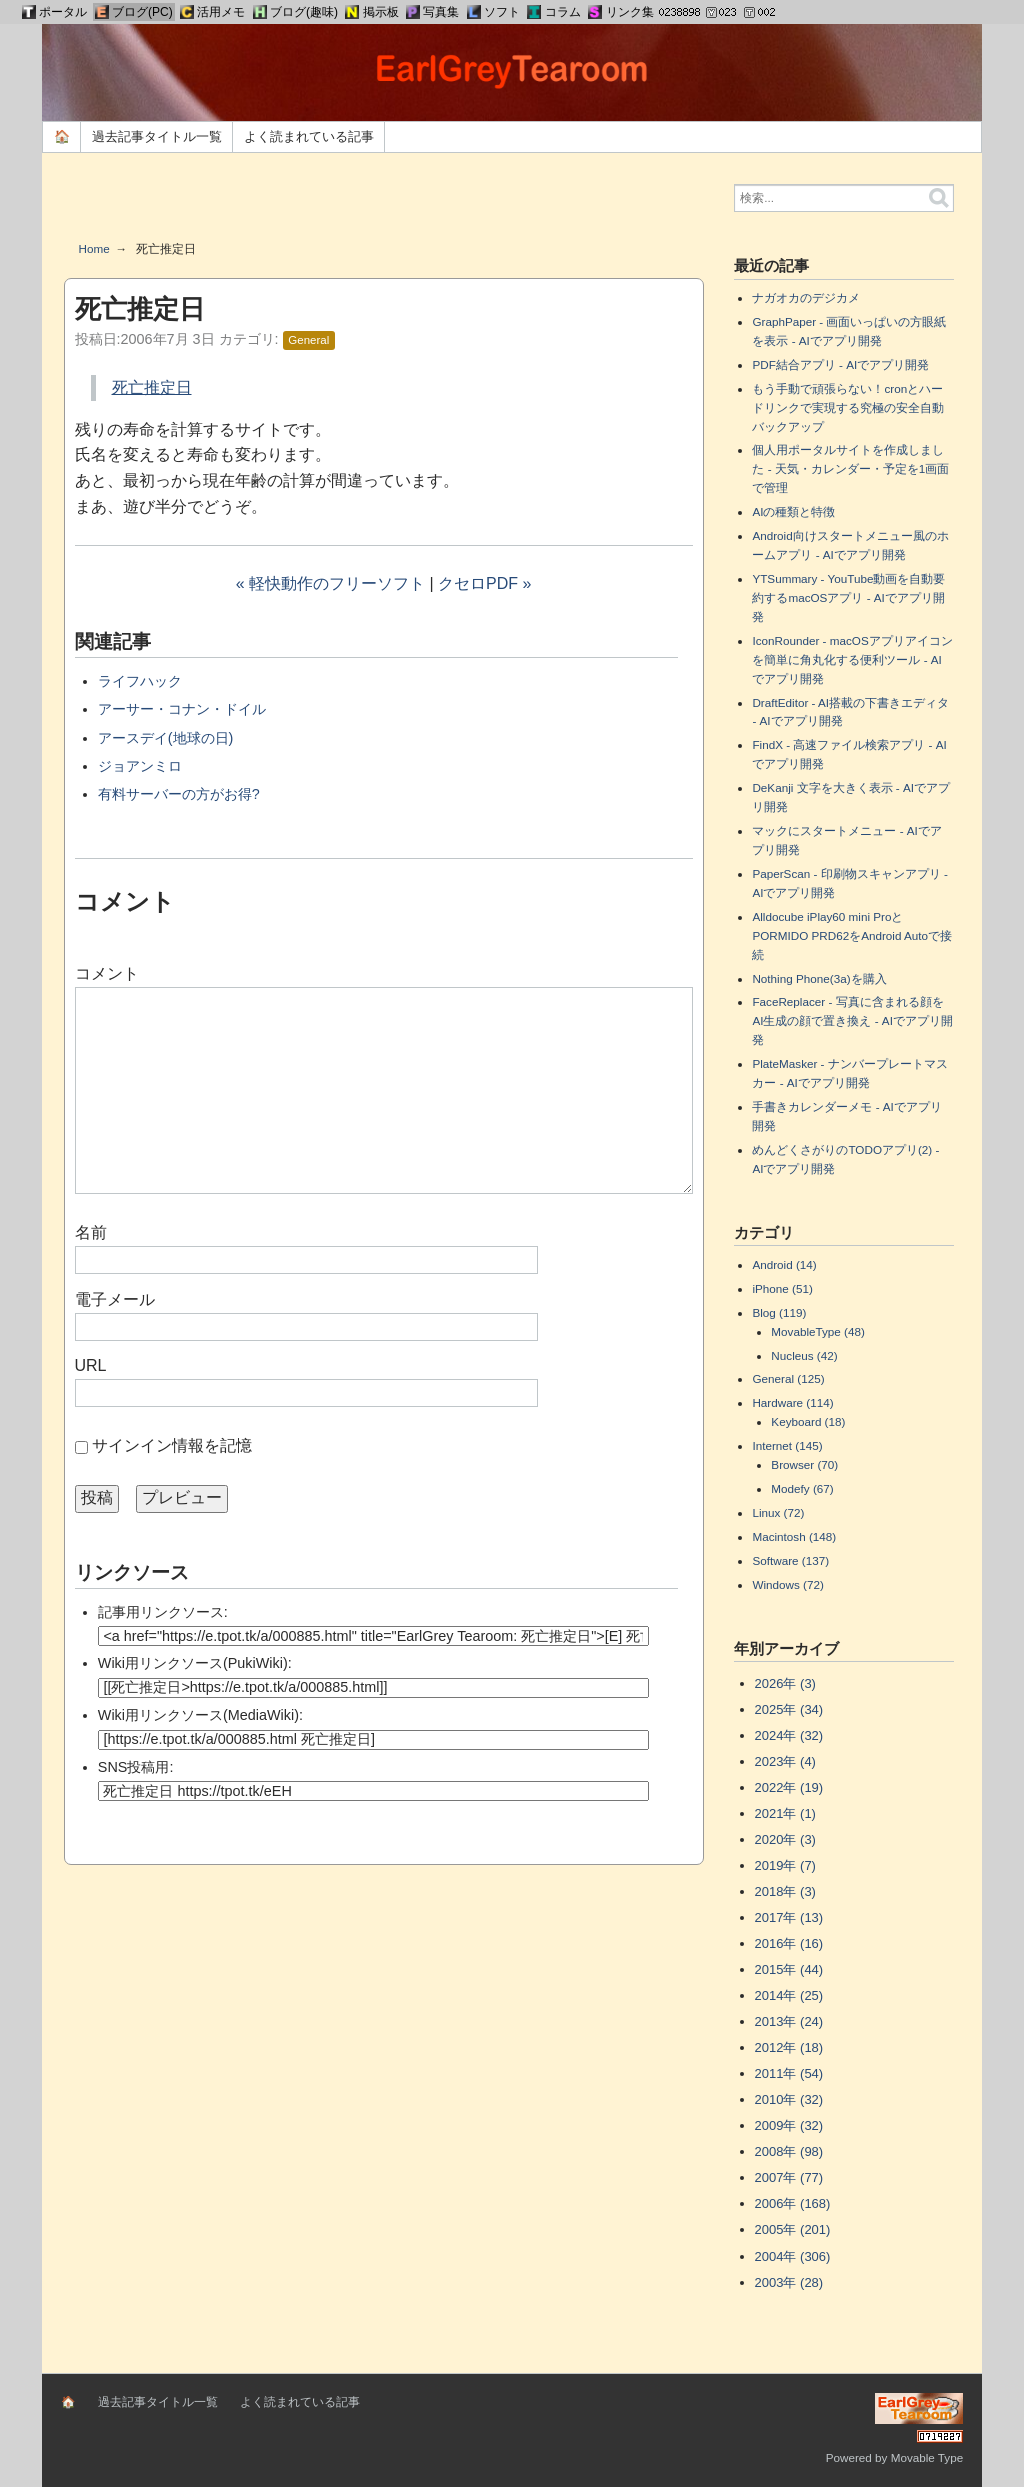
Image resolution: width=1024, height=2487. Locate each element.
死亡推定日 (152, 387)
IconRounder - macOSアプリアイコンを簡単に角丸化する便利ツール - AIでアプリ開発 (852, 659)
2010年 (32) (789, 2099)
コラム (563, 12)
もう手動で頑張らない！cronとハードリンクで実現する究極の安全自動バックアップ (848, 407)
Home (94, 248)
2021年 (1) (785, 1813)
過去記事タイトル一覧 (157, 136)
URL (91, 1365)
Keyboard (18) (808, 1421)
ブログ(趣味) (304, 12)
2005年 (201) (793, 2229)
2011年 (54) (789, 2073)
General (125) (788, 1378)
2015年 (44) (789, 1969)
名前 (91, 1232)
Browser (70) (804, 1464)
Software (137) (790, 1560)
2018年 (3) (785, 1891)
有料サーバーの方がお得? (179, 794)
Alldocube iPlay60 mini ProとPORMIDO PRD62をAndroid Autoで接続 (852, 935)
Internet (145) (787, 1445)
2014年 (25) (789, 1995)
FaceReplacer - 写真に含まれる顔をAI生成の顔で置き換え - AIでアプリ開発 (852, 1020)
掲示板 (381, 12)
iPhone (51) (782, 1288)
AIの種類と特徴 (793, 511)
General (308, 340)
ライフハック (140, 681)
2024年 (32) (789, 1735)
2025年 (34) (789, 1709)
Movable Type (927, 2457)
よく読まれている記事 (309, 136)
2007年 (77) (789, 2177)
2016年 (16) (789, 1943)
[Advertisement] (384, 204)
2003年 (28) (789, 2282)
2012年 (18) (789, 2047)
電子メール (115, 1299)
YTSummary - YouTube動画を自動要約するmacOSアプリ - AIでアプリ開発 (848, 597)
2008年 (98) (789, 2151)
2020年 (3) (785, 1839)
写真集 (441, 12)
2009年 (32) (789, 2125)
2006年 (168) (793, 2203)
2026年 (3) (785, 1683)
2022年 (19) (789, 1787)
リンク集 (630, 12)
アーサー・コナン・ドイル (182, 709)
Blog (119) (779, 1312)
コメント (107, 973)
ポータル (63, 12)
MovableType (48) (818, 1331)
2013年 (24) (789, 2021)
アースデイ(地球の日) (166, 738)
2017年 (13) (789, 1917)
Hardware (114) (792, 1402)
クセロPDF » (484, 583)
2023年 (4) (785, 1761)
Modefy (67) (802, 1488)
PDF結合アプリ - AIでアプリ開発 (840, 364)
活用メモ (221, 12)
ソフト (502, 12)
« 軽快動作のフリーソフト (330, 583)
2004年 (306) (793, 2256)
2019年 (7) (785, 1865)
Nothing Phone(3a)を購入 (819, 978)
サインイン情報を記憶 (172, 1445)
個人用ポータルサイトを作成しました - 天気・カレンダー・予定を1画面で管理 (850, 468)
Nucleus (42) (804, 1355)
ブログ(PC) (142, 12)
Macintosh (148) (794, 1536)
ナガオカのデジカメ (806, 297)
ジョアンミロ (140, 766)
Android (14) (784, 1264)
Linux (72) (778, 1512)
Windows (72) (787, 1584)
